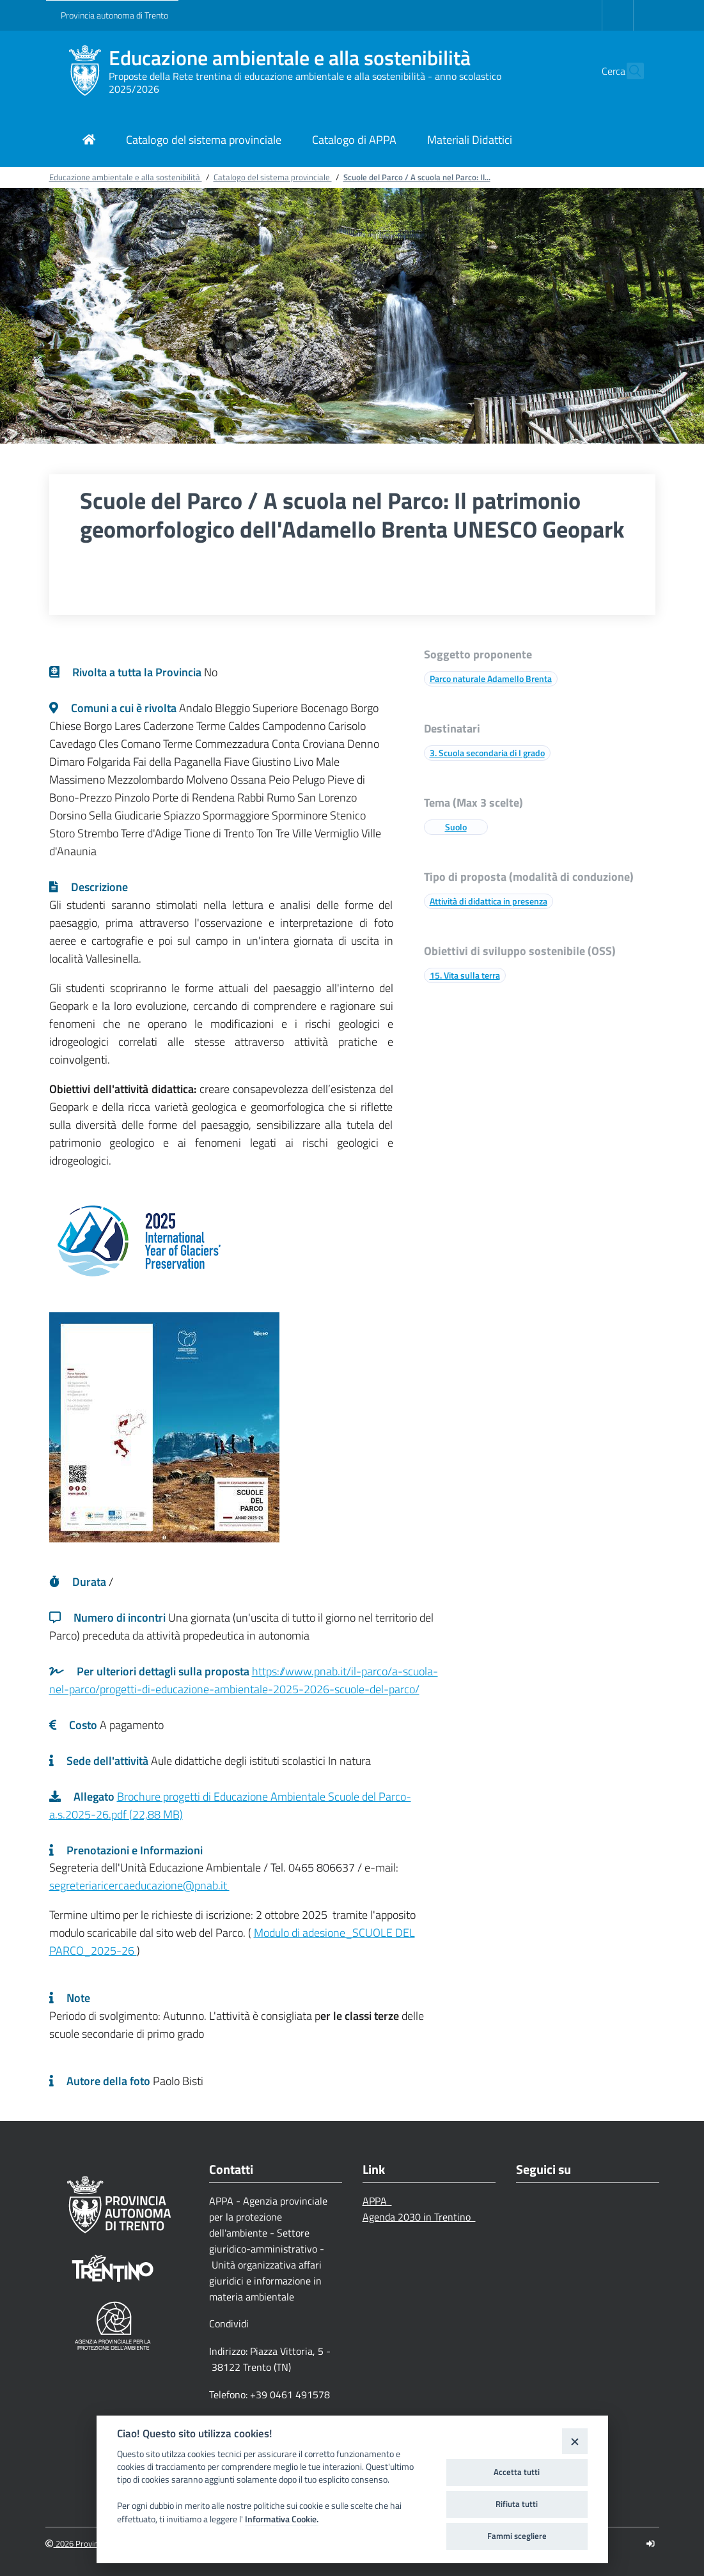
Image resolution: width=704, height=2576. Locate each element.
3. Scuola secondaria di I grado (487, 752)
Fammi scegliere (517, 2535)
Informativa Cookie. (281, 2519)
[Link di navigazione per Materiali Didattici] (470, 141)
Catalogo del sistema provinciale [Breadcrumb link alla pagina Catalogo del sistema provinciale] (273, 177)
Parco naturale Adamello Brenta (491, 678)
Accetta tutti (517, 2471)
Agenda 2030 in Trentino (419, 2216)
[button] (628, 71)
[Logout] (650, 2544)
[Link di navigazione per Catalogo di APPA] (354, 141)
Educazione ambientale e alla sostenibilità (290, 58)
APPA (377, 2200)
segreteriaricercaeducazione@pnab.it (139, 1885)
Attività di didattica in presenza (488, 901)
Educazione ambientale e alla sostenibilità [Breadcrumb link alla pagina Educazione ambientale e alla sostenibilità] (125, 177)
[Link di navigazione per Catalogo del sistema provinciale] (204, 141)
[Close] (574, 2440)
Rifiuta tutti (517, 2503)
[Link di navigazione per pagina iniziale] (89, 141)
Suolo (456, 827)
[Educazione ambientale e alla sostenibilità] (85, 71)
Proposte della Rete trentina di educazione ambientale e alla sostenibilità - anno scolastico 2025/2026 (305, 82)
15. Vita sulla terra (465, 975)
